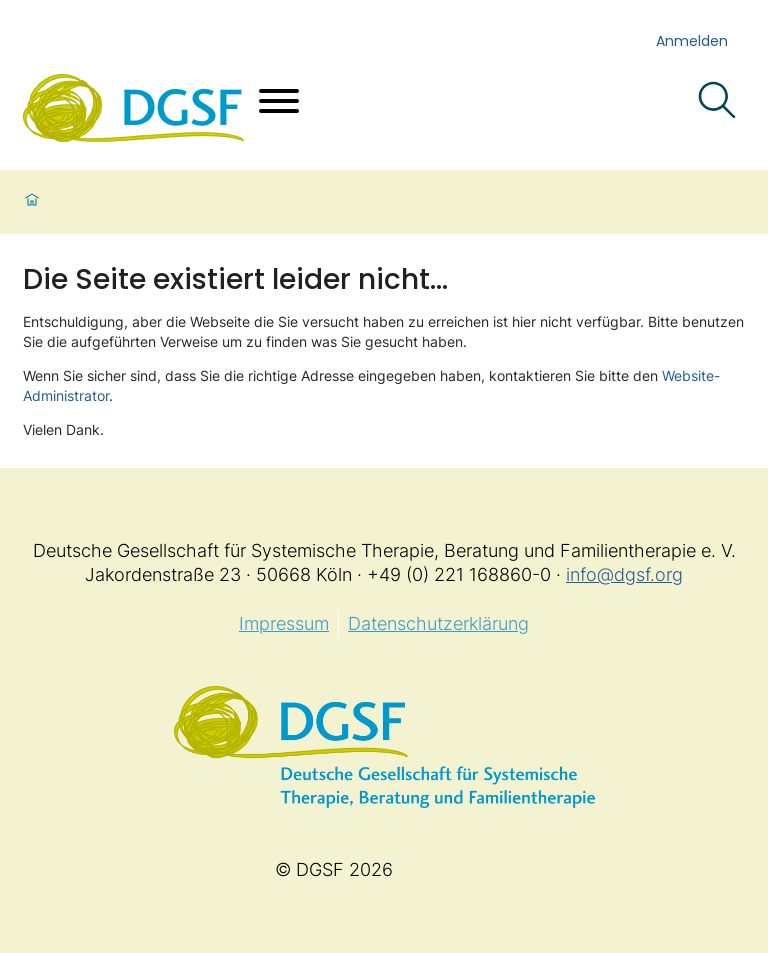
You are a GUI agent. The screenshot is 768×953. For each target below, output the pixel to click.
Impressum (284, 623)
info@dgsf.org (624, 574)
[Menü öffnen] (279, 103)
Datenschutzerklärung (438, 623)
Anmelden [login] (692, 41)
